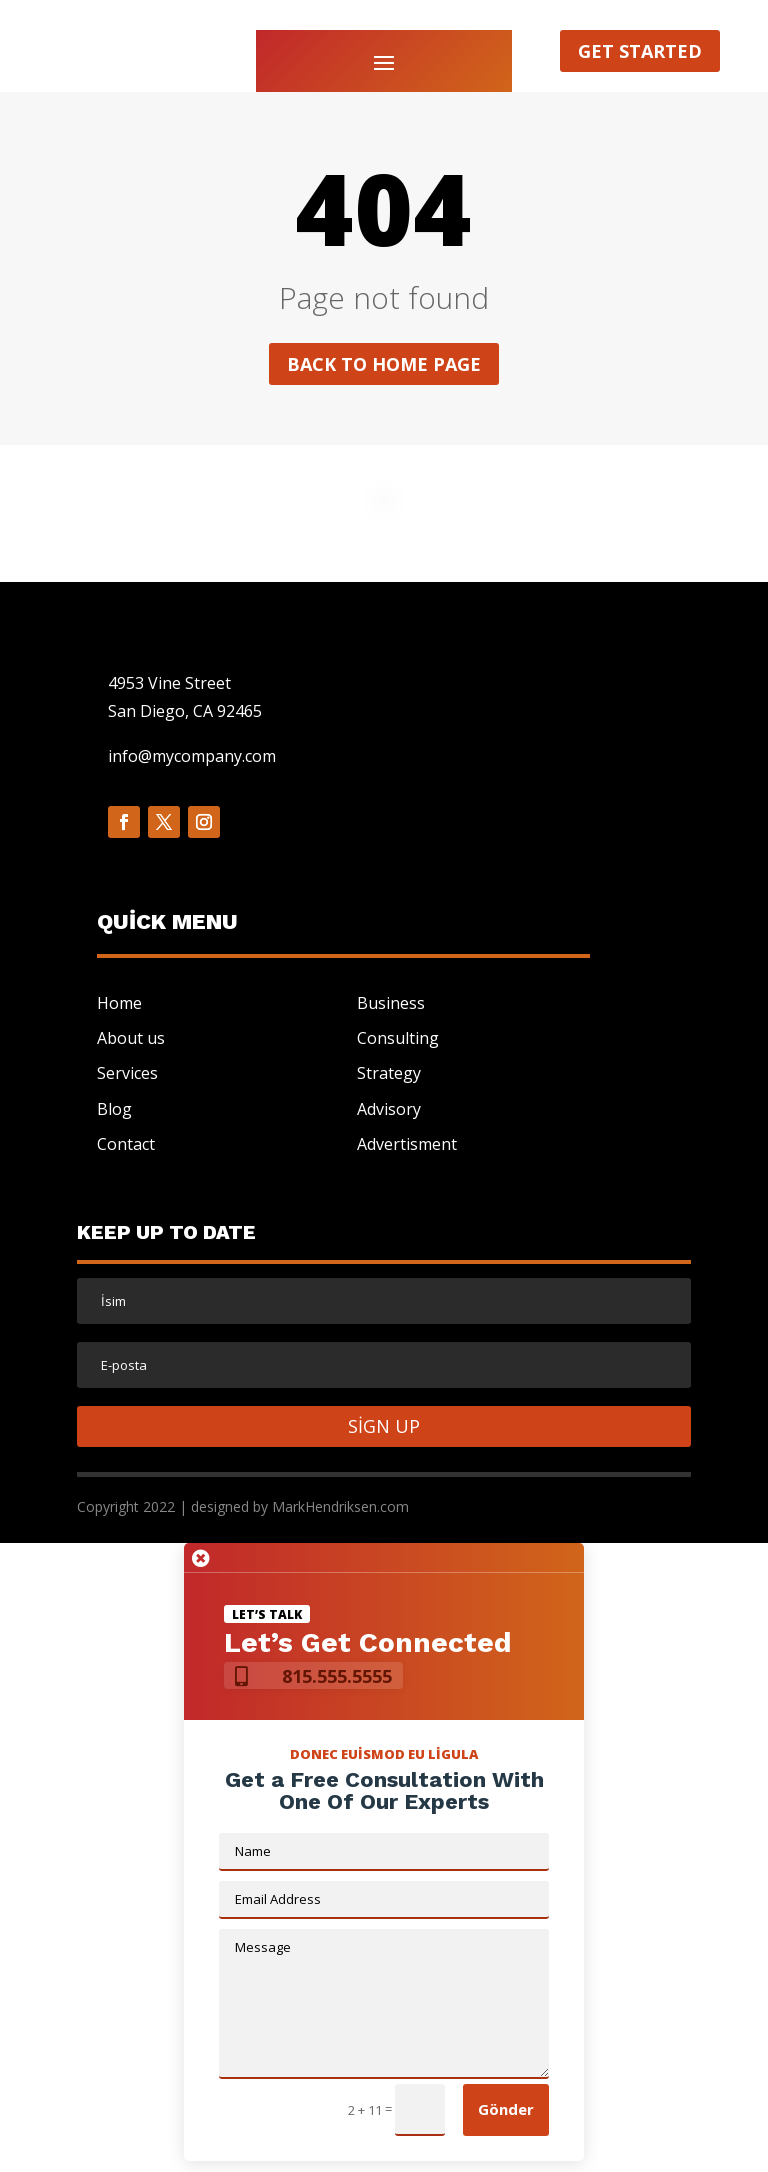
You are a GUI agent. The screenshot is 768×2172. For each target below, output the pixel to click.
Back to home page (384, 364)
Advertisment (407, 1144)
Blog (114, 1109)
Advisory (389, 1109)
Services (127, 1073)
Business (391, 1003)
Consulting (398, 1038)
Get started (640, 51)
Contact (126, 1144)
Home (119, 1003)
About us (131, 1038)
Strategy (389, 1073)
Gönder (506, 2109)
